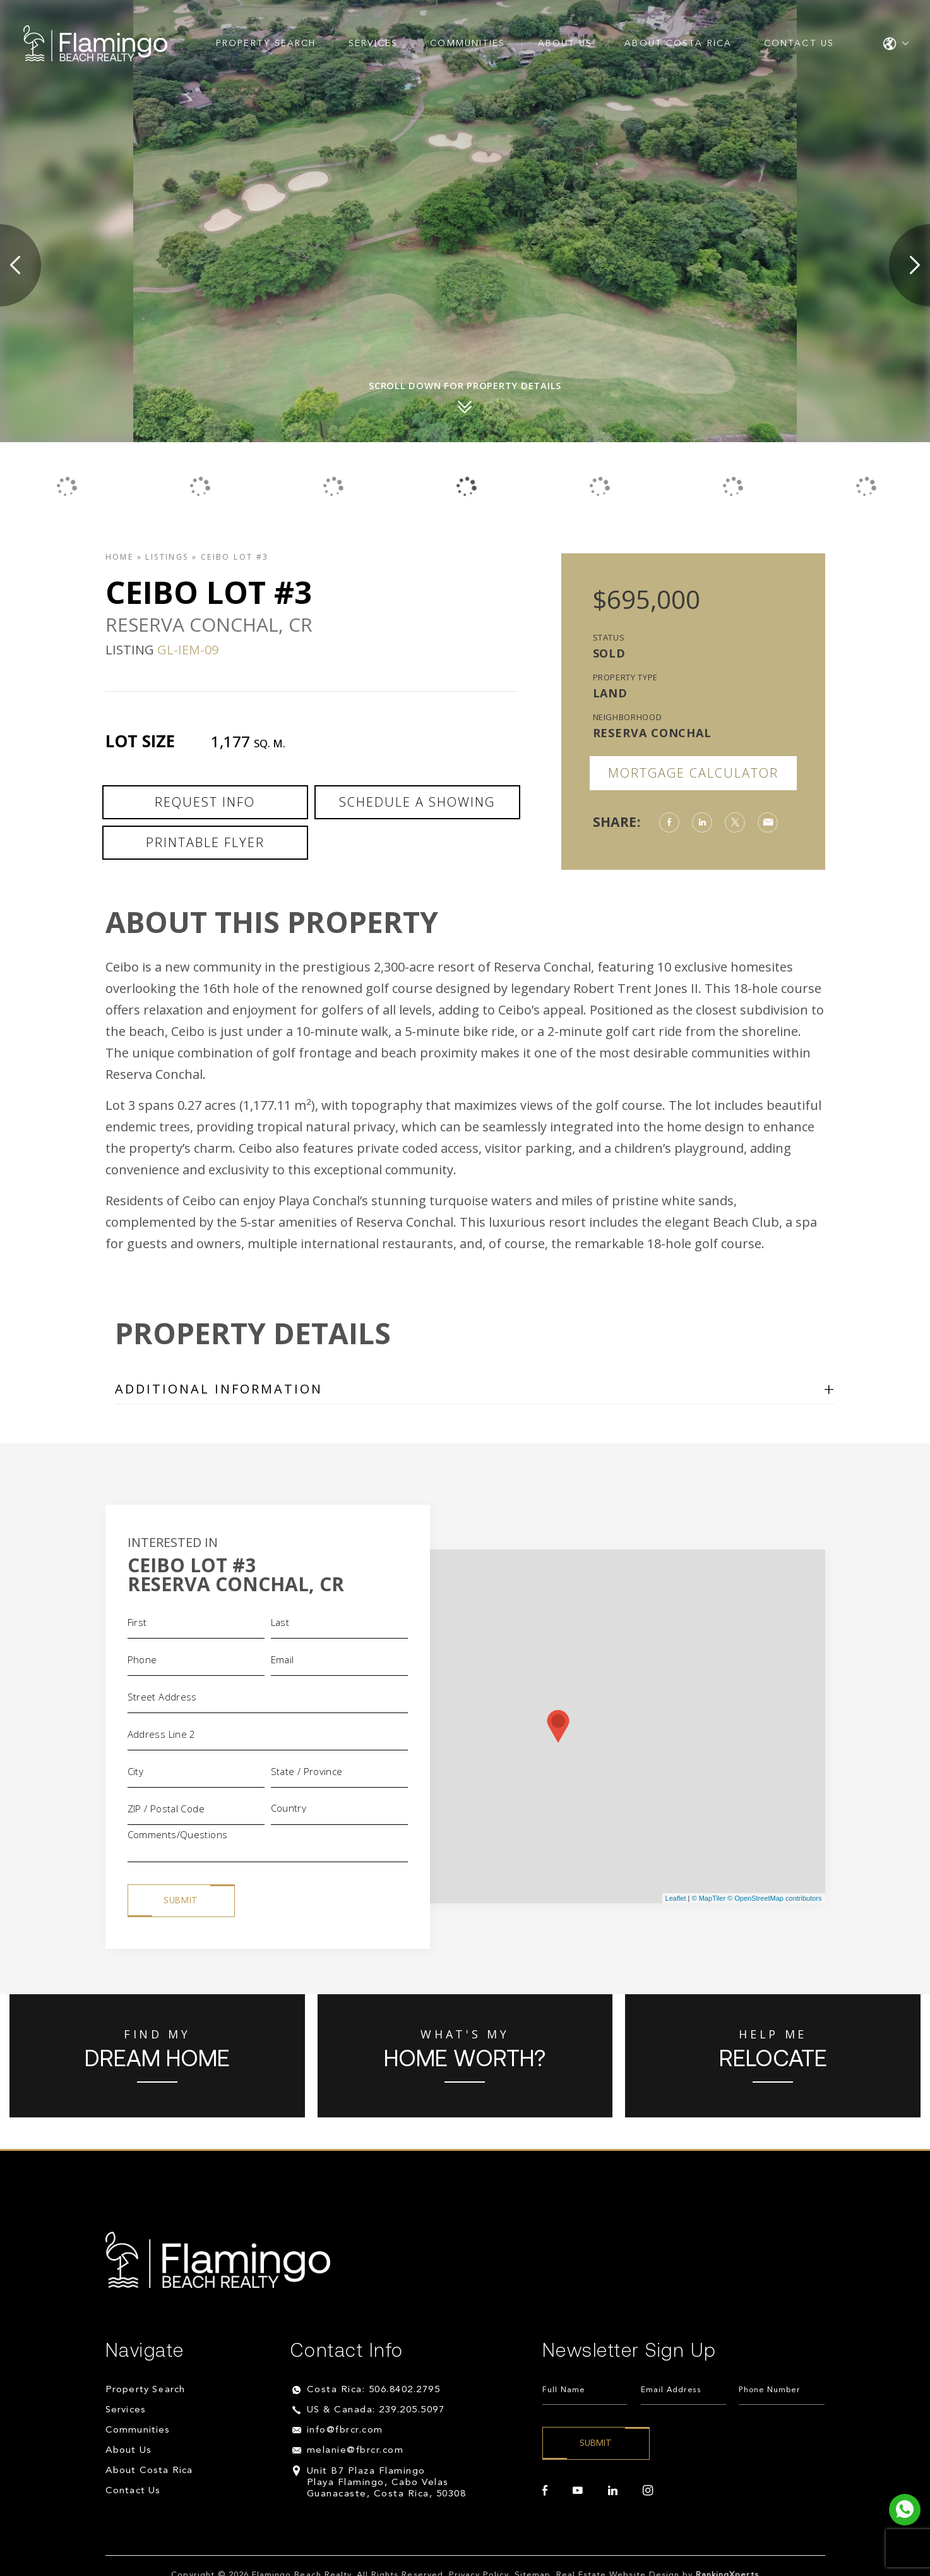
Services (373, 43)
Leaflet (675, 1898)
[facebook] (544, 2491)
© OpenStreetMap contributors (774, 1898)
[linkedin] (612, 2491)
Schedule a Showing (417, 801)
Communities (467, 43)
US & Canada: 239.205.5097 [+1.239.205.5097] (376, 2410)
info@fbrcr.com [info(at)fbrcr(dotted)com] (345, 2430)
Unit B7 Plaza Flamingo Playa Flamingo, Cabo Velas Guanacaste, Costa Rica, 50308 (387, 2483)
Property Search (266, 43)
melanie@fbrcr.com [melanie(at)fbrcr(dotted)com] (355, 2450)
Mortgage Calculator (693, 772)
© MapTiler (709, 1898)
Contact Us (799, 43)
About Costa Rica (678, 43)
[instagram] (648, 2491)
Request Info (205, 801)
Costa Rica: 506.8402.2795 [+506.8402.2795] (374, 2390)
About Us (565, 43)
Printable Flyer (205, 842)
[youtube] (578, 2491)
